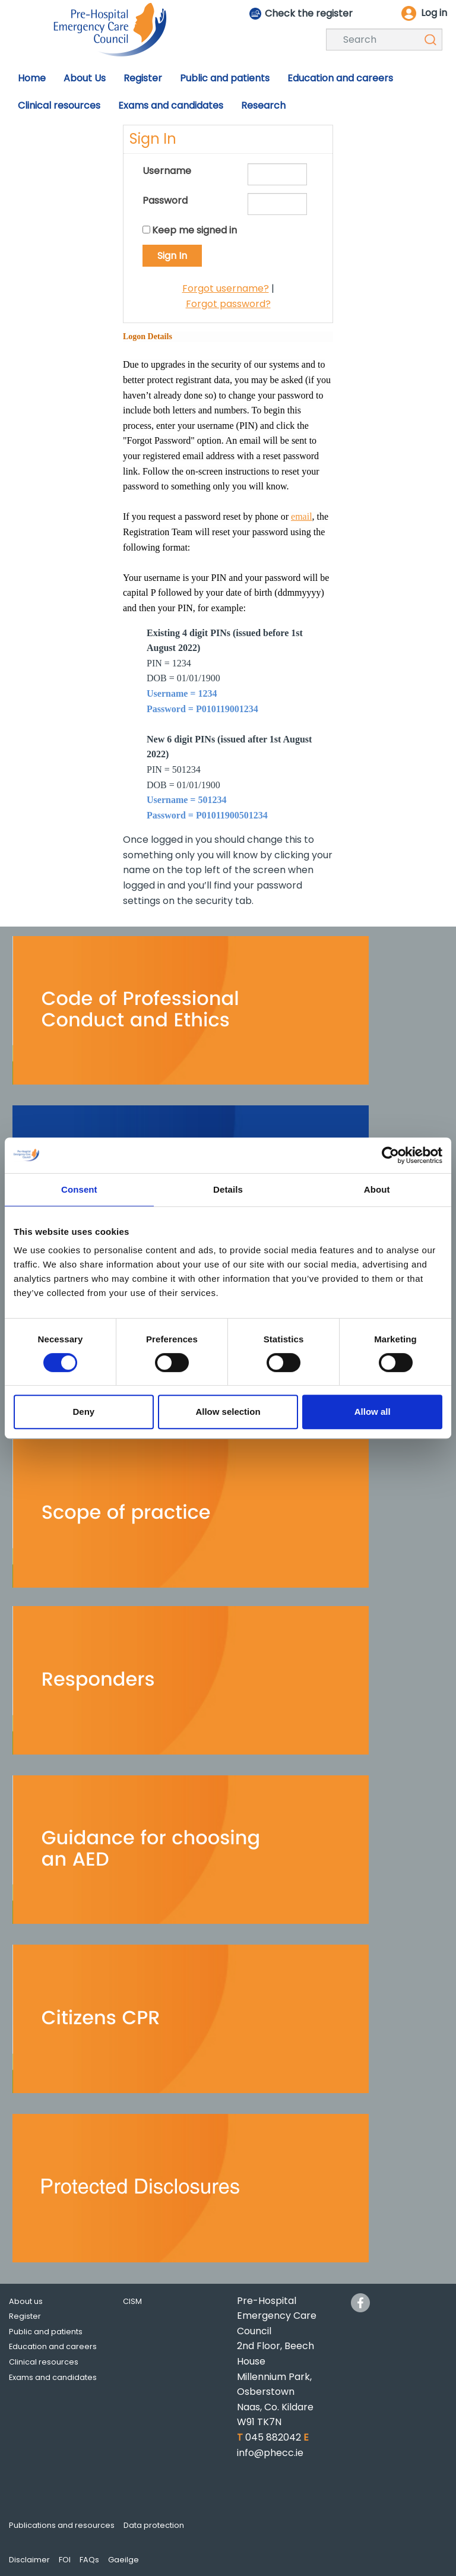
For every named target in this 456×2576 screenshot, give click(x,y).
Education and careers (53, 2346)
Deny (83, 1411)
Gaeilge (123, 2560)
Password (165, 200)
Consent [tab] (79, 1189)
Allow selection (227, 1411)
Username (166, 171)
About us (26, 2301)
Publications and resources (62, 2525)
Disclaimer (29, 2560)
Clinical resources (43, 2362)
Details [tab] (228, 1189)
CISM (132, 2301)
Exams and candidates (53, 2377)
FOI (65, 2560)
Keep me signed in (194, 230)
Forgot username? (225, 288)
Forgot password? (228, 304)
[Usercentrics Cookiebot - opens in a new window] (390, 1155)
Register (25, 2316)
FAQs (89, 2560)
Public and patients (46, 2332)
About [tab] (377, 1189)
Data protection (154, 2525)
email (301, 516)
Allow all (372, 1411)
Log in (434, 13)
